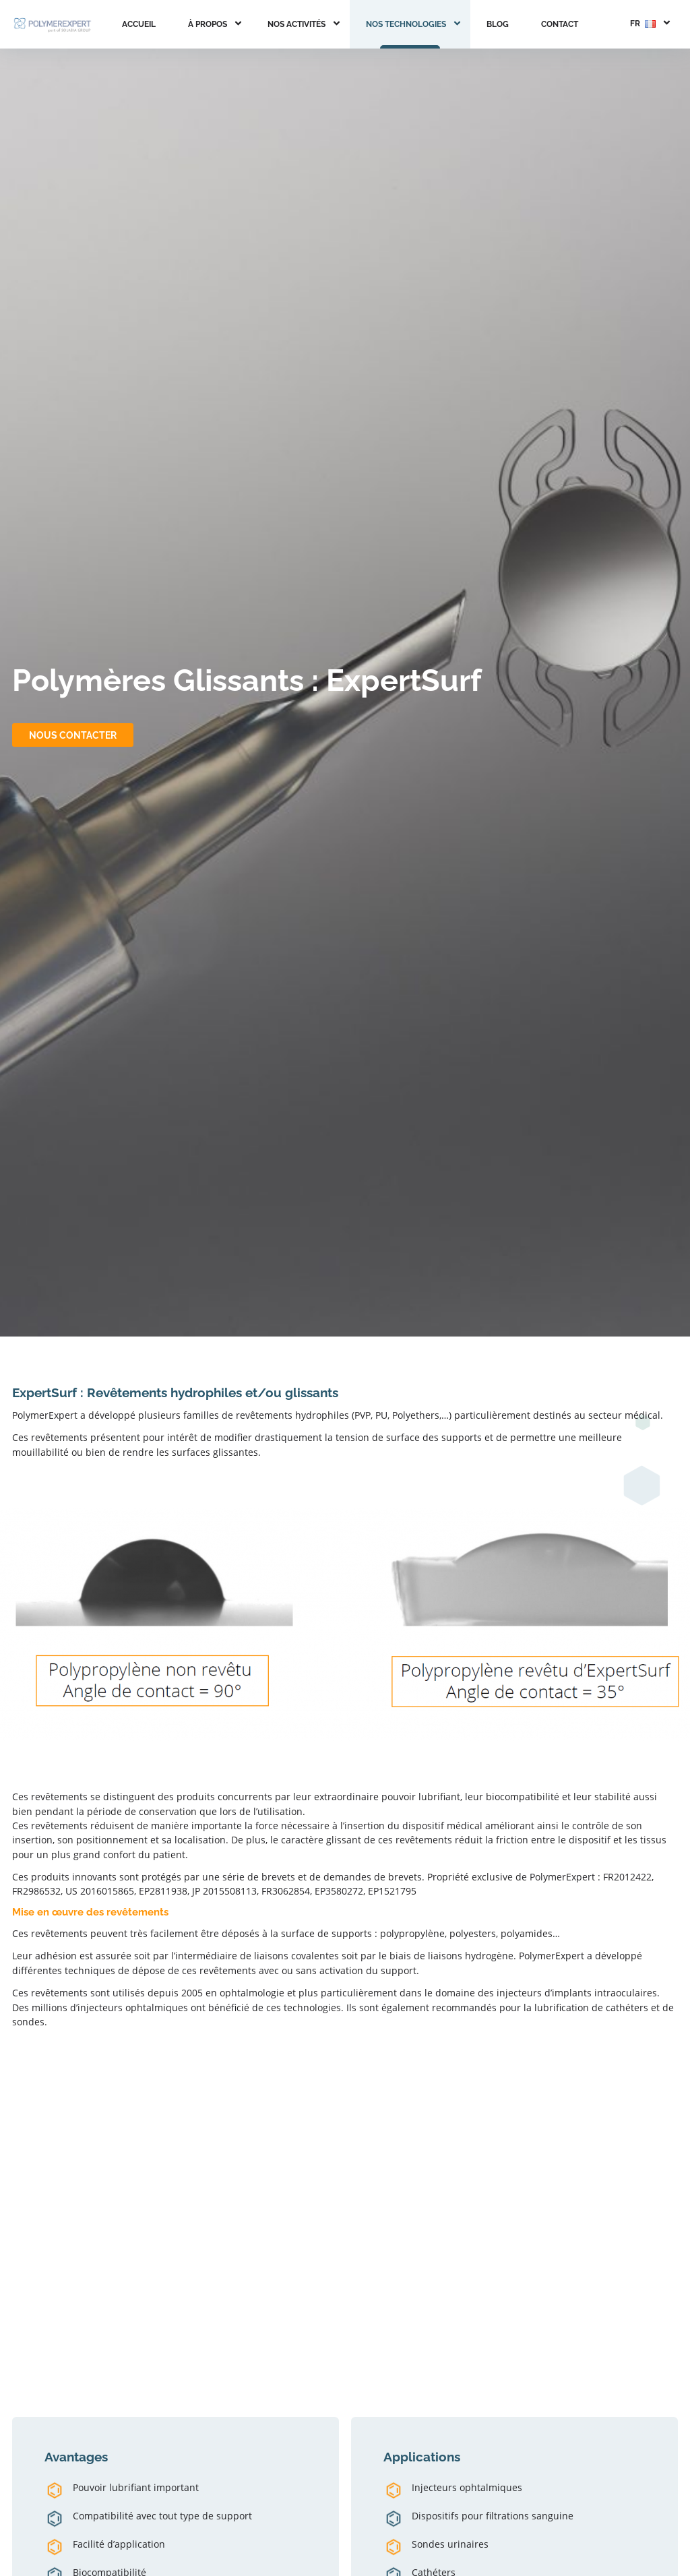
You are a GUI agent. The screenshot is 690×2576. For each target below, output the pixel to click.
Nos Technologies (406, 24)
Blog (498, 24)
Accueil (139, 24)
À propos (207, 24)
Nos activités (296, 24)
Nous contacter (73, 735)
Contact (559, 24)
